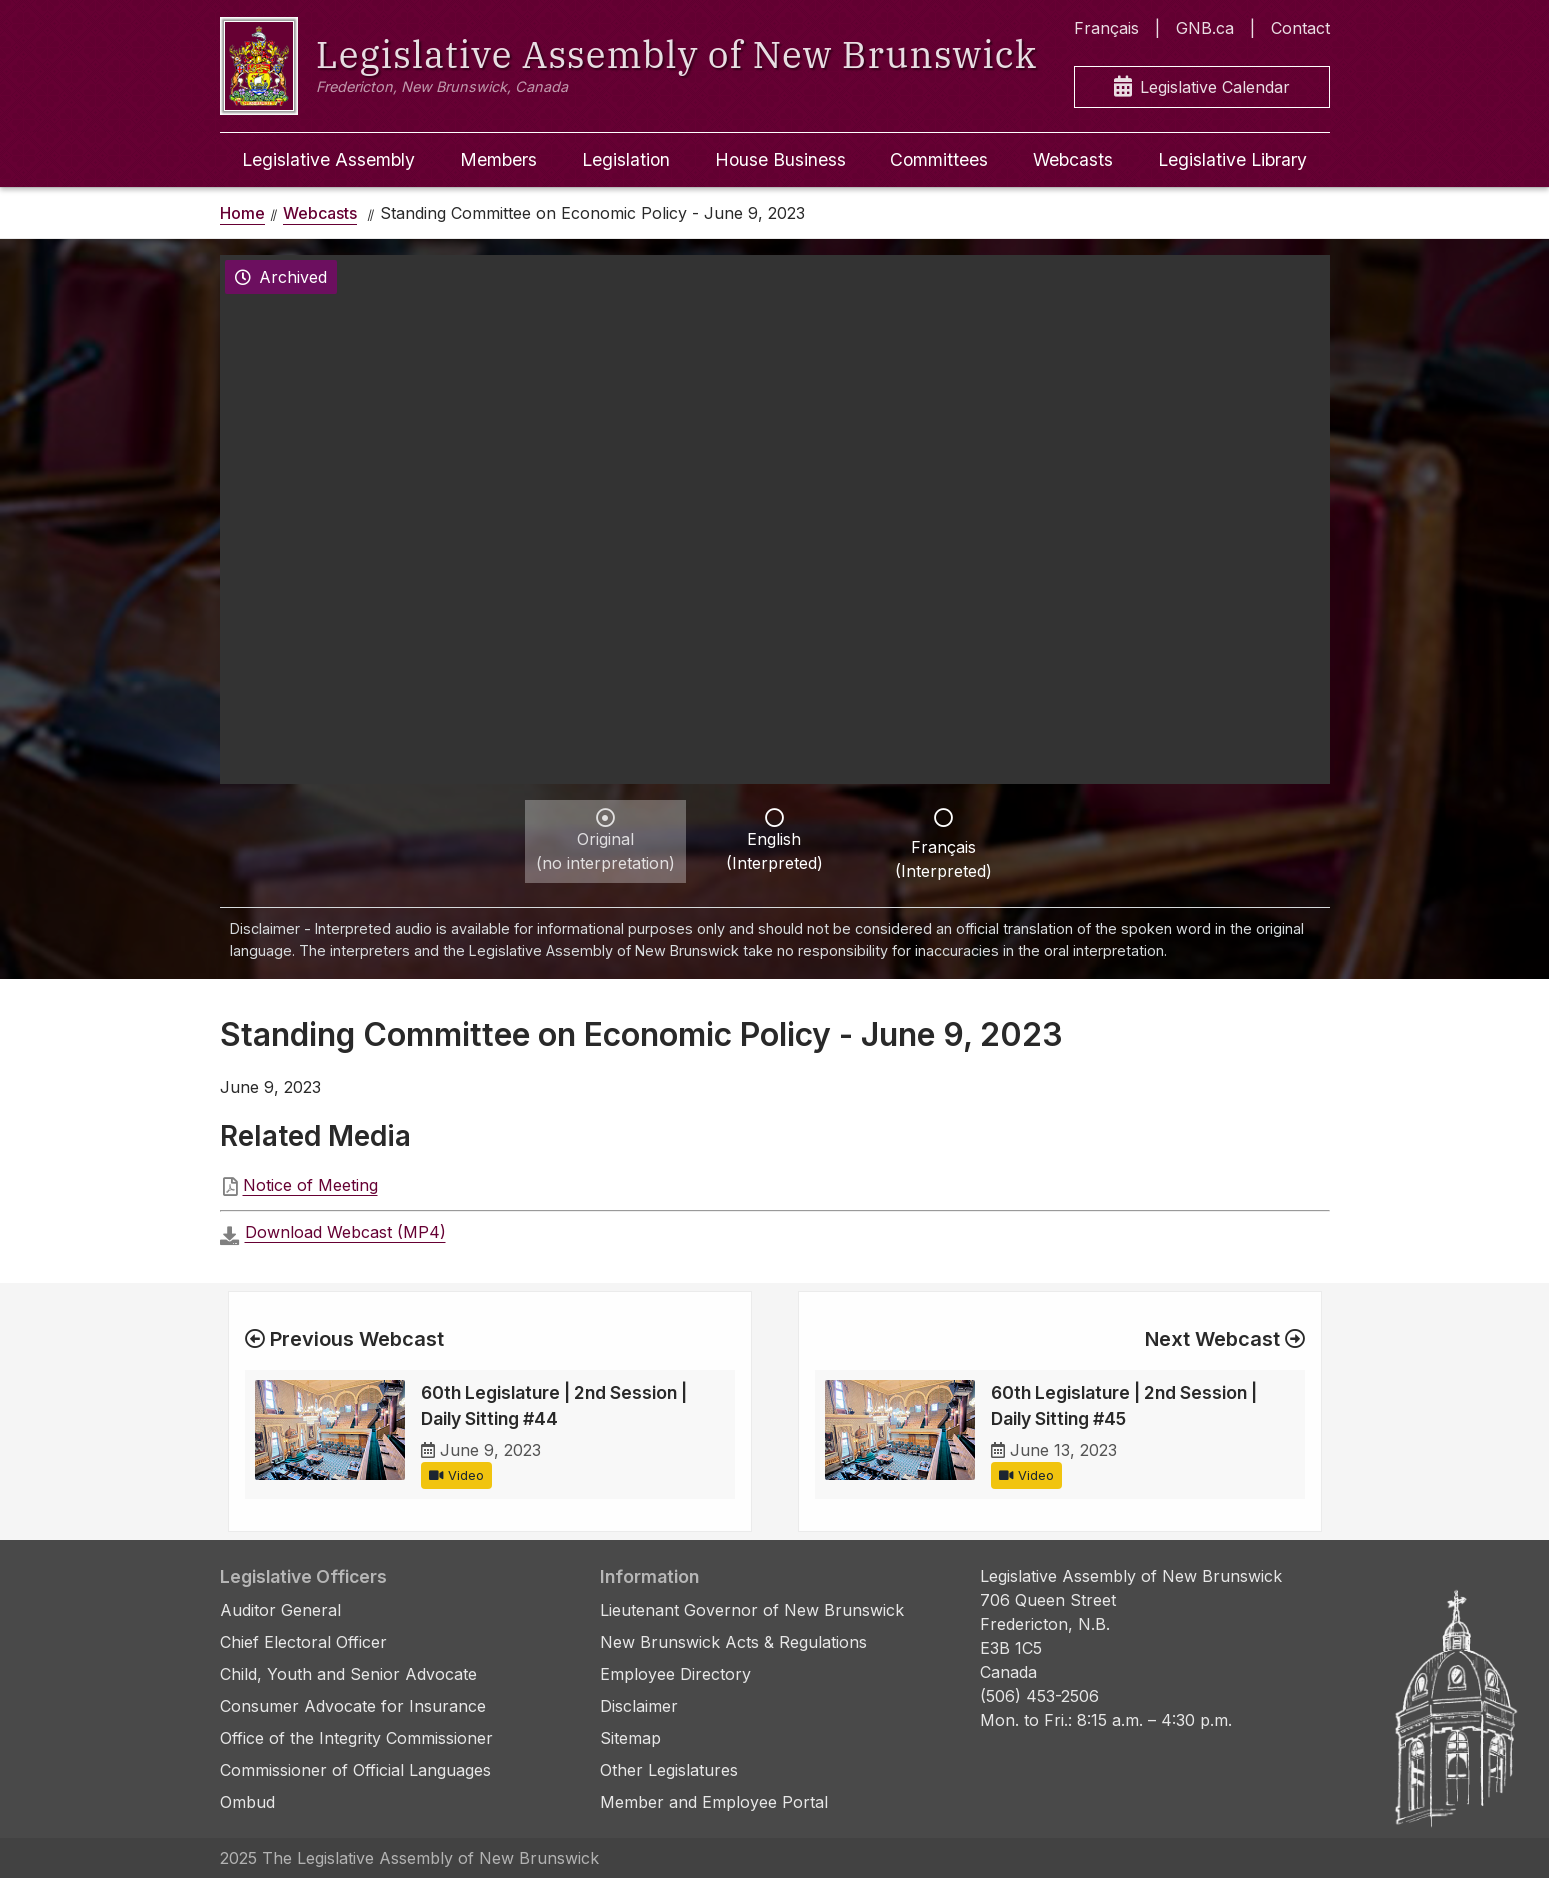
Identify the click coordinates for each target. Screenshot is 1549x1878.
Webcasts (1073, 159)
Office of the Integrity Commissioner (356, 1738)
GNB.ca (1205, 28)
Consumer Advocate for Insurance (353, 1706)
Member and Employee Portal (714, 1802)
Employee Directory (675, 1674)
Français (1106, 28)
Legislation (626, 159)
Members (498, 159)
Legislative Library (1232, 159)
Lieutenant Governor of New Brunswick (752, 1610)
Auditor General (280, 1610)
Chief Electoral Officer (303, 1642)
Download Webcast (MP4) (345, 1232)
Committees (939, 159)
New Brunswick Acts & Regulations (733, 1642)
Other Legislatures (669, 1770)
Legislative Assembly (328, 159)
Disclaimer (639, 1706)
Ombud (247, 1802)
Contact (1300, 28)
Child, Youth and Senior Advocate (348, 1674)
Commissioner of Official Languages (355, 1770)
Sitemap (630, 1738)
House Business (780, 159)
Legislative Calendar (1202, 87)
